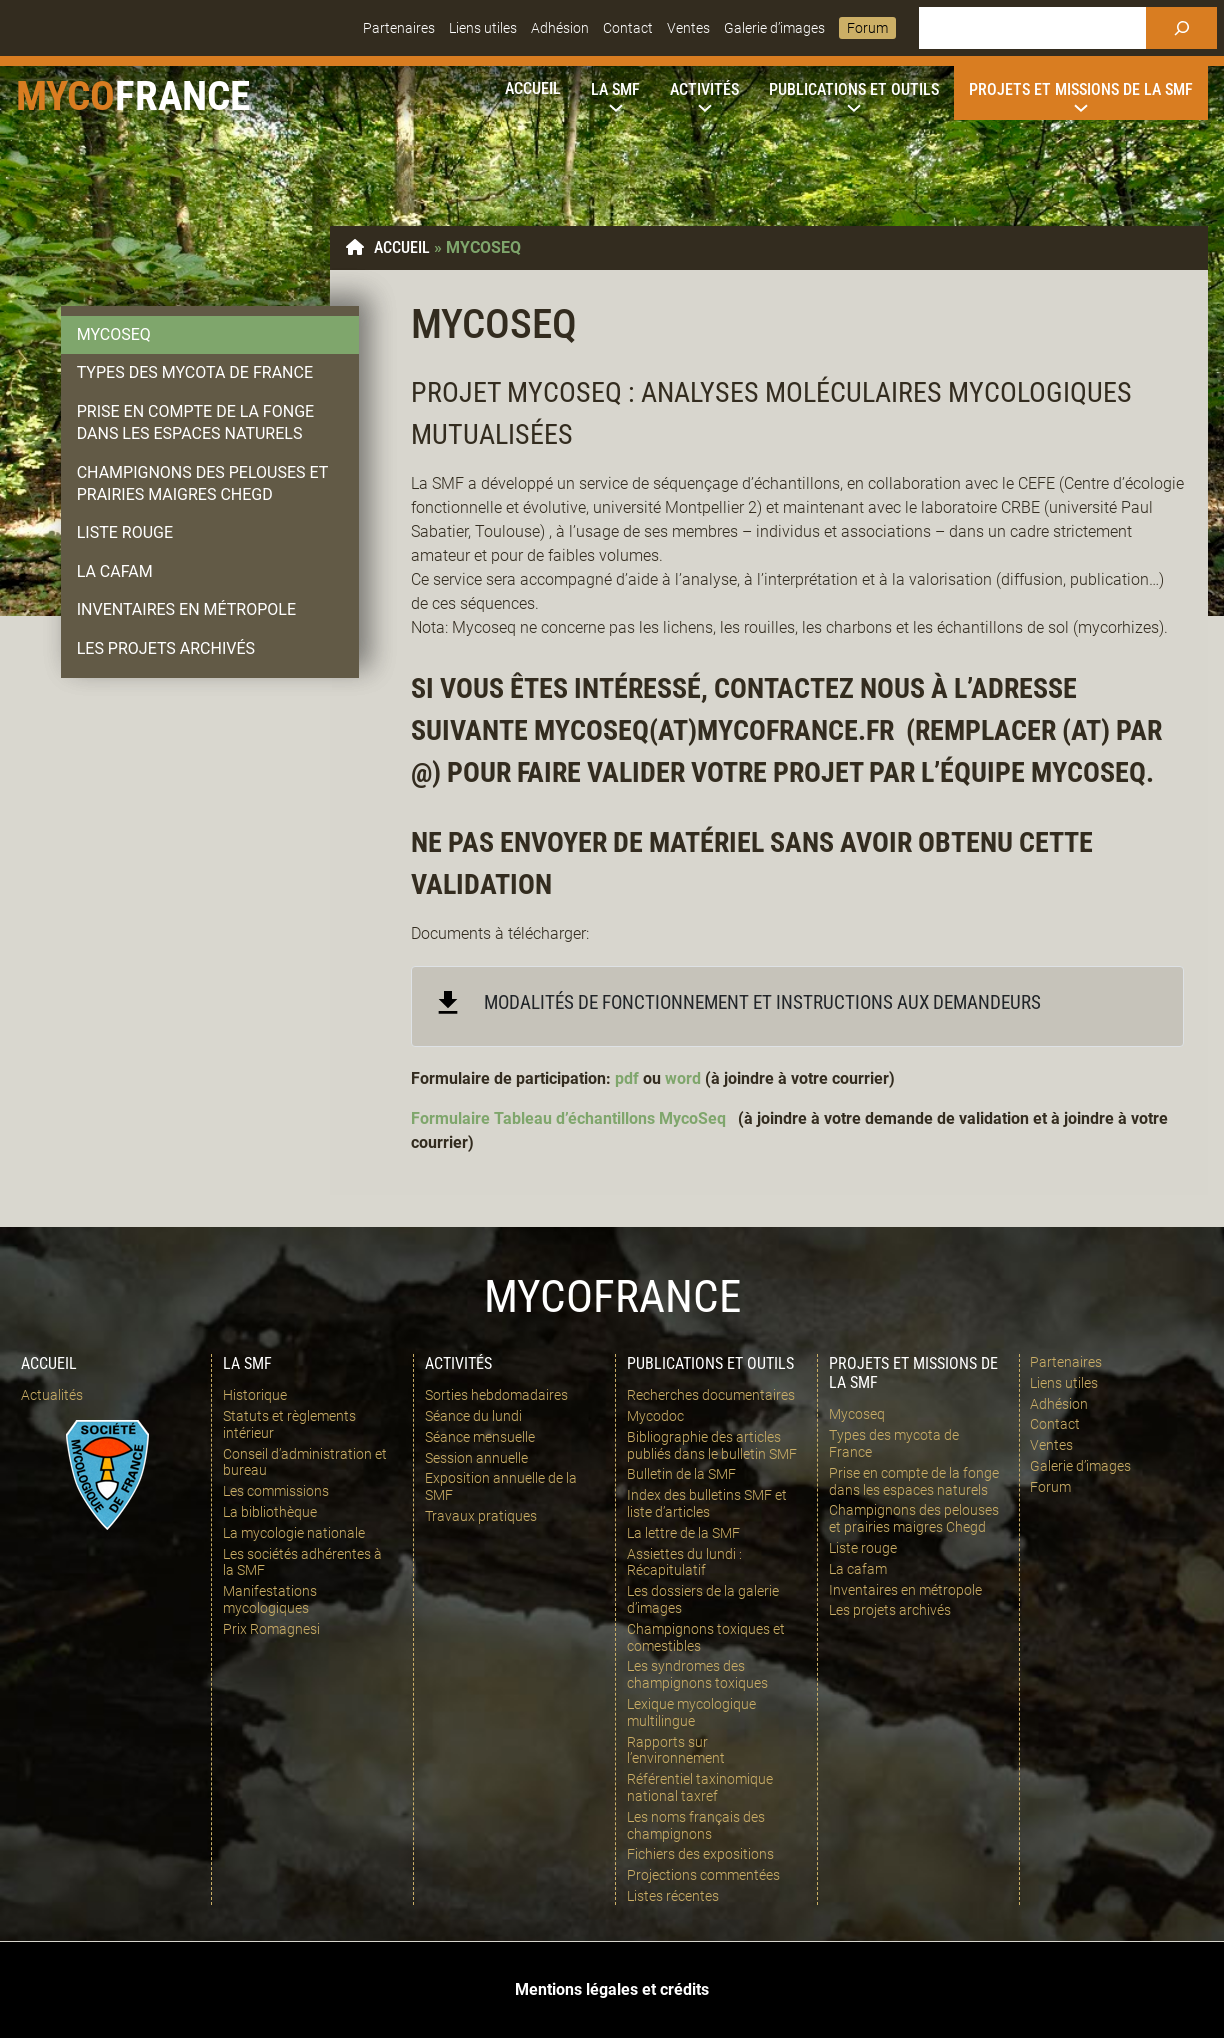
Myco (65, 96)
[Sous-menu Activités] (704, 90)
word (683, 1078)
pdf (627, 1078)
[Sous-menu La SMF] (615, 90)
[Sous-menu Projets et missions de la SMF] (1081, 90)
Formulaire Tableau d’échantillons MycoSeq (568, 1118)
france (182, 96)
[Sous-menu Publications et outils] (854, 90)
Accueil (402, 247)
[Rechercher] (1181, 28)
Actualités (52, 1395)
